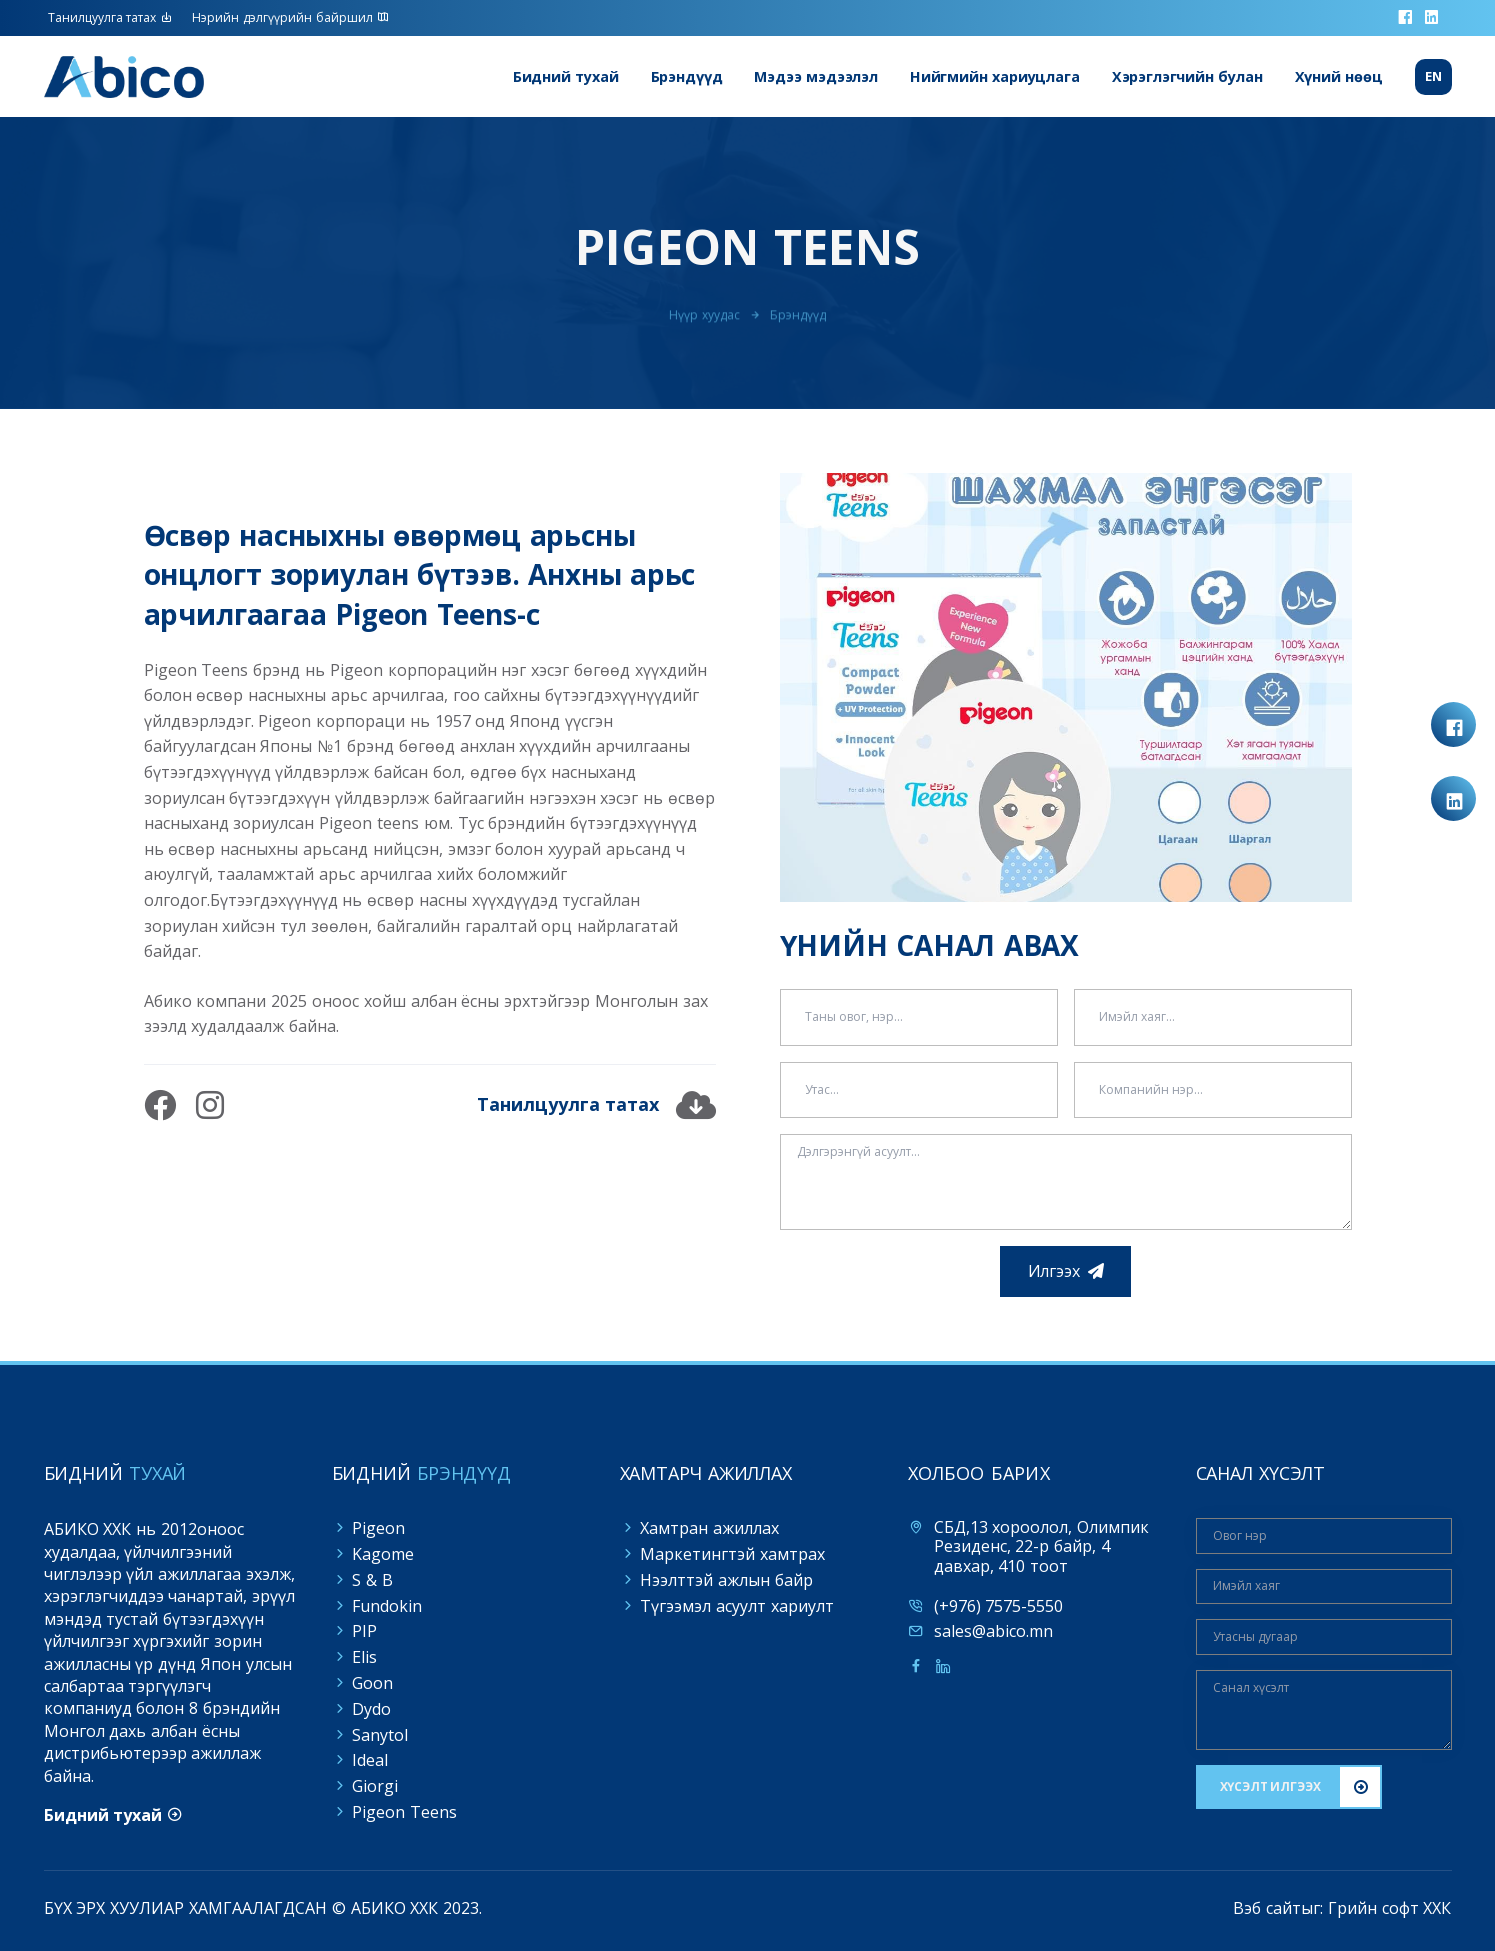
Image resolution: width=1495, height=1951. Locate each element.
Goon (372, 1683)
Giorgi (375, 1786)
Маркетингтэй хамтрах (732, 1554)
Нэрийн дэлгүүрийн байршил (290, 17)
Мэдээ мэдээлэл (816, 76)
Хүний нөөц (1339, 76)
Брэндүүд (687, 76)
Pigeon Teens (404, 1812)
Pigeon (378, 1528)
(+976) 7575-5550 (999, 1606)
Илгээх (1054, 1271)
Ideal (370, 1760)
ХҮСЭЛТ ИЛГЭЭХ (1270, 1786)
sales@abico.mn (993, 1631)
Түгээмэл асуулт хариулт (737, 1606)
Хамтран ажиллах (709, 1528)
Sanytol (380, 1735)
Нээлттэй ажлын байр (726, 1580)
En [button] (1433, 76)
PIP (364, 1631)
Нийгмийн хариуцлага (995, 76)
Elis (364, 1657)
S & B (372, 1580)
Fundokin (387, 1606)
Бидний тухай (566, 76)
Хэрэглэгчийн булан (1187, 76)
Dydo (371, 1709)
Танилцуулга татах (110, 17)
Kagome (383, 1554)
